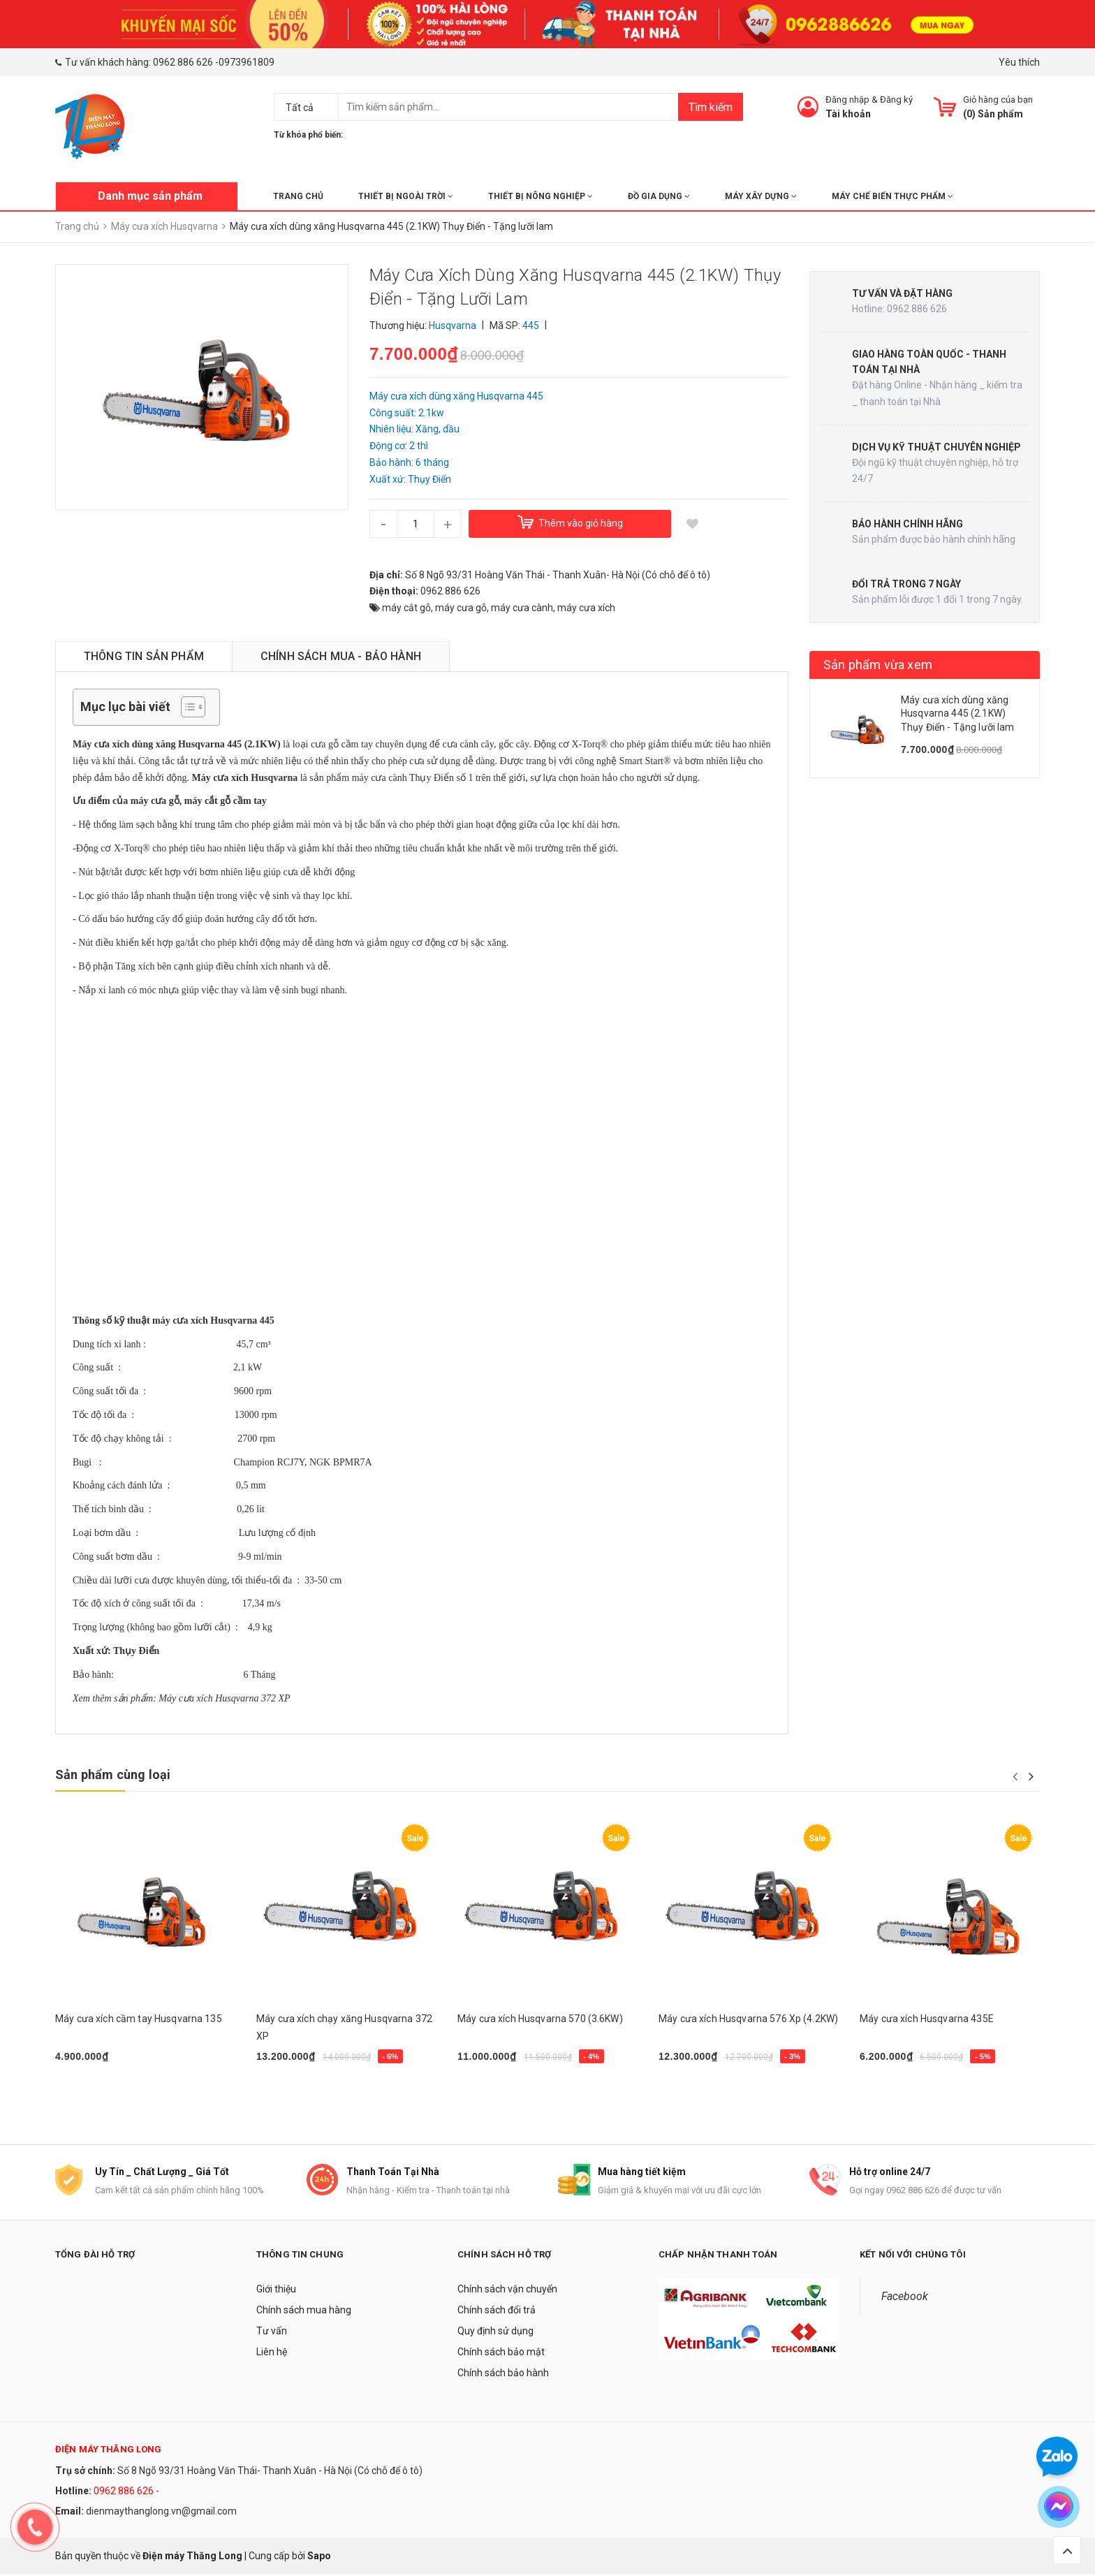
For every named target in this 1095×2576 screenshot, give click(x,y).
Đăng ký (896, 99)
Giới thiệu (276, 2290)
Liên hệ (271, 2353)
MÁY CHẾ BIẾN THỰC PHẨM (892, 196)
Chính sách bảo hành (503, 2374)
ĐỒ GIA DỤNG (659, 196)
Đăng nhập (847, 99)
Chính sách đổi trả (496, 2311)
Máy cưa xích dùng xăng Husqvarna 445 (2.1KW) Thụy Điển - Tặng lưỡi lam (958, 713)
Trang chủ (298, 196)
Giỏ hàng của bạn (998, 99)
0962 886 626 (183, 62)
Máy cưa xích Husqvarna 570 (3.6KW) (540, 2018)
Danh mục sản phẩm (150, 196)
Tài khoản (848, 113)
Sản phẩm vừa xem (877, 664)
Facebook (904, 2297)
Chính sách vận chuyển (507, 2290)
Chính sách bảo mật (501, 2353)
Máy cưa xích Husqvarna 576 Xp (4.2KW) (748, 2018)
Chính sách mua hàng (303, 2311)
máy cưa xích (586, 607)
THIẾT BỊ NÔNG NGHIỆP (540, 196)
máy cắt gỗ (406, 607)
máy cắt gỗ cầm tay (225, 801)
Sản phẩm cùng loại (112, 1774)
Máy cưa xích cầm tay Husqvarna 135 (138, 2018)
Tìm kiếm (711, 107)
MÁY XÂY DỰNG (761, 196)
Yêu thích (1019, 62)
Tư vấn (271, 2332)
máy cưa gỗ (461, 607)
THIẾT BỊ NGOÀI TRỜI (405, 196)
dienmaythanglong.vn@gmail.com (161, 2511)
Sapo (319, 2556)
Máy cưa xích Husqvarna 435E (927, 2018)
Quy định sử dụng (495, 2332)
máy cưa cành (522, 607)
